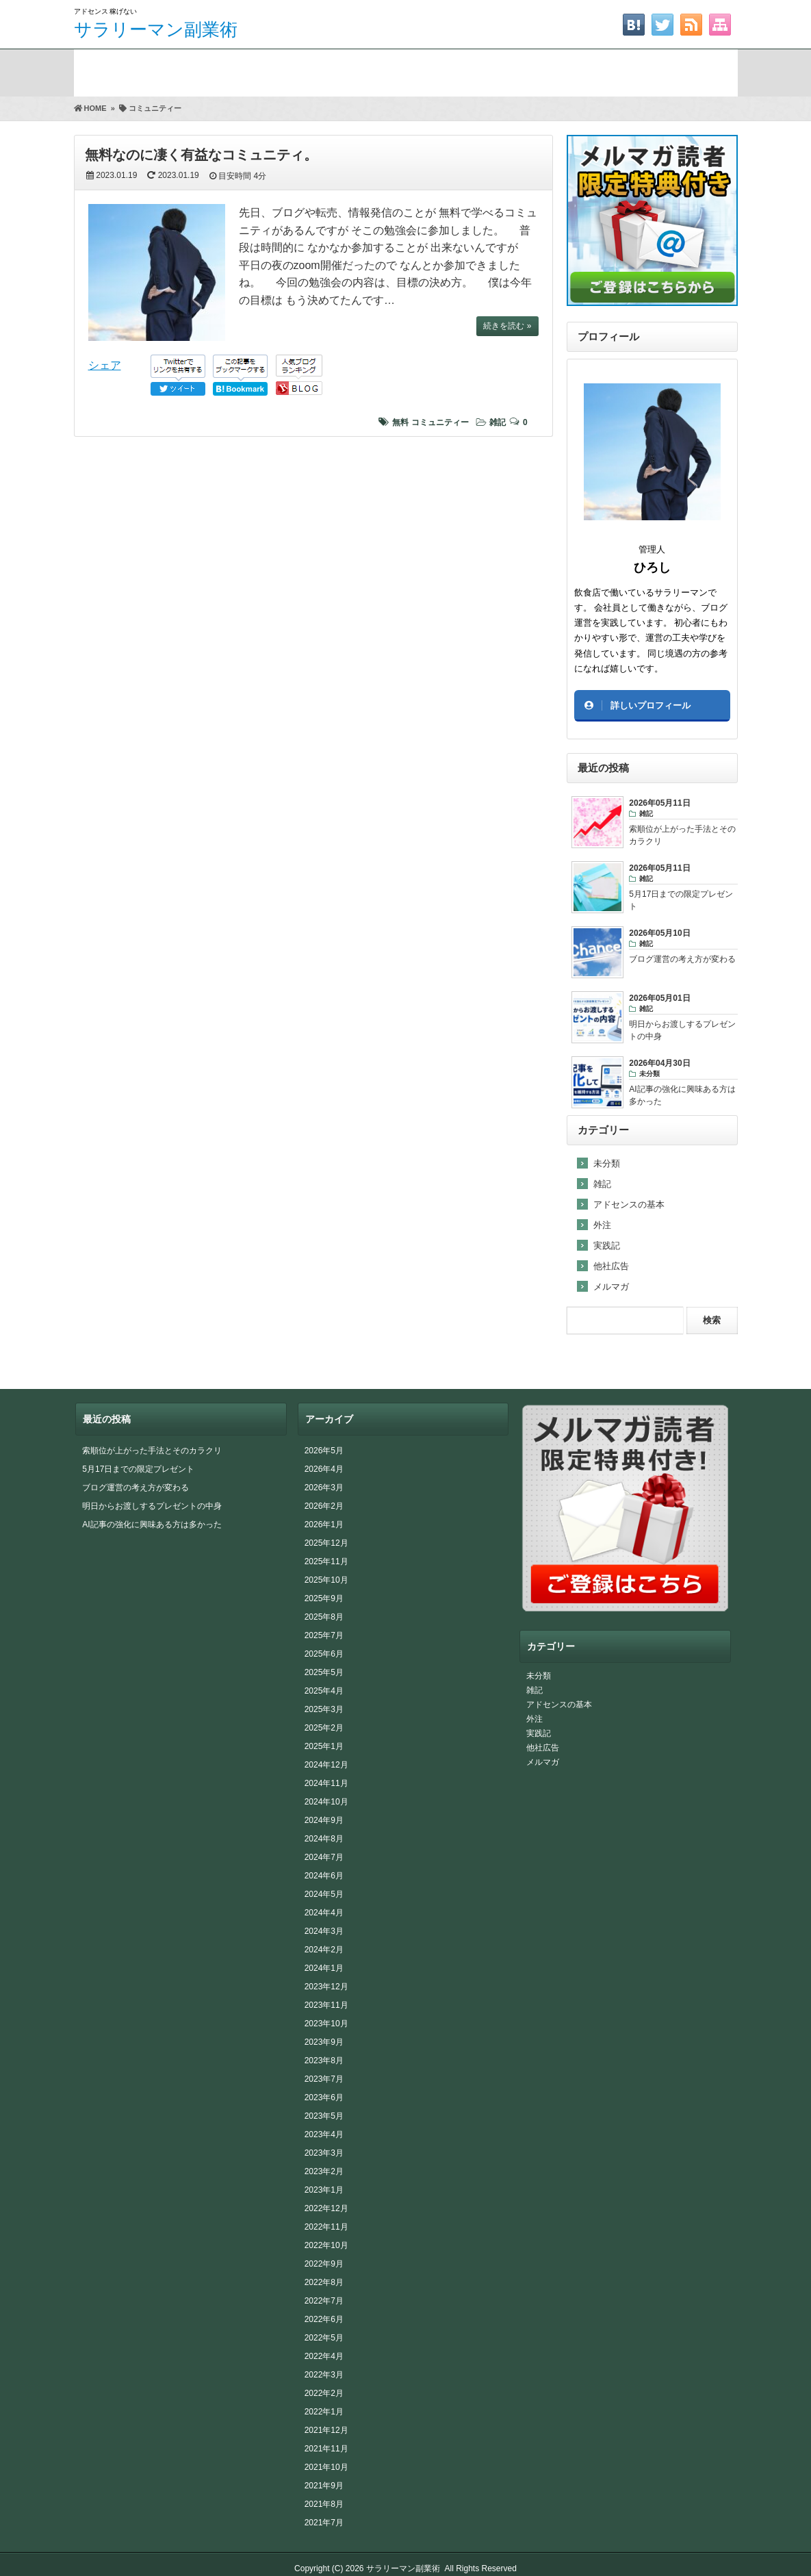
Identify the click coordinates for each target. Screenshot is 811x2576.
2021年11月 (326, 2448)
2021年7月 (324, 2522)
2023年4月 (324, 2134)
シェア (104, 365)
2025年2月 (324, 1728)
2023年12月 (326, 1986)
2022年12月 (326, 2208)
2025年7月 (324, 1635)
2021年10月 (326, 2467)
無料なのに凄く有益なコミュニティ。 (201, 154)
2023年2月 (324, 2171)
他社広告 (611, 1266)
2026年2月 (324, 1506)
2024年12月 (326, 1765)
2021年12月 (326, 2430)
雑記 (497, 422)
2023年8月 (324, 2060)
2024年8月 (324, 1839)
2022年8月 (324, 2282)
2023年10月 (326, 2023)
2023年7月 (324, 2079)
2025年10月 (326, 1580)
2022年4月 (324, 2356)
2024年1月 (324, 1968)
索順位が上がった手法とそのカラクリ (152, 1450)
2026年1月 (324, 1524)
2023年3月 (324, 2153)
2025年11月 (326, 1561)
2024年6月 (324, 1875)
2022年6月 (324, 2319)
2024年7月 (324, 1857)
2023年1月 (324, 2190)
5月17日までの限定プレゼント (138, 1469)
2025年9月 (324, 1598)
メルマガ (611, 1286)
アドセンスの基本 (629, 1204)
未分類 (606, 1163)
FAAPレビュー (364, 70)
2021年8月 (324, 2504)
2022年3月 (324, 2375)
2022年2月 (324, 2393)
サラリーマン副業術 (155, 29)
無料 (400, 422)
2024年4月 (324, 1912)
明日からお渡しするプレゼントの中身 (152, 1506)
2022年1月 (324, 2411)
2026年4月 (324, 1469)
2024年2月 (324, 1949)
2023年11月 (326, 2005)
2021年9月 (324, 2485)
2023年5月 (324, 2116)
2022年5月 (324, 2338)
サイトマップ (662, 70)
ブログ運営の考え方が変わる (135, 1487)
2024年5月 (324, 1894)
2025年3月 (324, 1709)
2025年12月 (326, 1543)
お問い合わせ (513, 70)
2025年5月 (324, 1672)
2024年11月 (326, 1783)
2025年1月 (324, 1746)
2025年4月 (324, 1691)
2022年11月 (326, 2227)
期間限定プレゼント (214, 70)
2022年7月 (324, 2301)
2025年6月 (324, 1654)
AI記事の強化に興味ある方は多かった (151, 1524)
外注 (602, 1225)
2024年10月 (326, 1802)
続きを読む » (507, 326)
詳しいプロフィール (650, 705)
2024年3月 (324, 1931)
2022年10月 (326, 2245)
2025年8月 (324, 1617)
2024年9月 (324, 1820)
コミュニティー (440, 422)
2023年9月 (324, 2042)
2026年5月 (324, 1450)
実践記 (606, 1245)
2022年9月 (324, 2264)
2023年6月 (324, 2097)
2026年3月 (324, 1487)
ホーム (107, 70)
